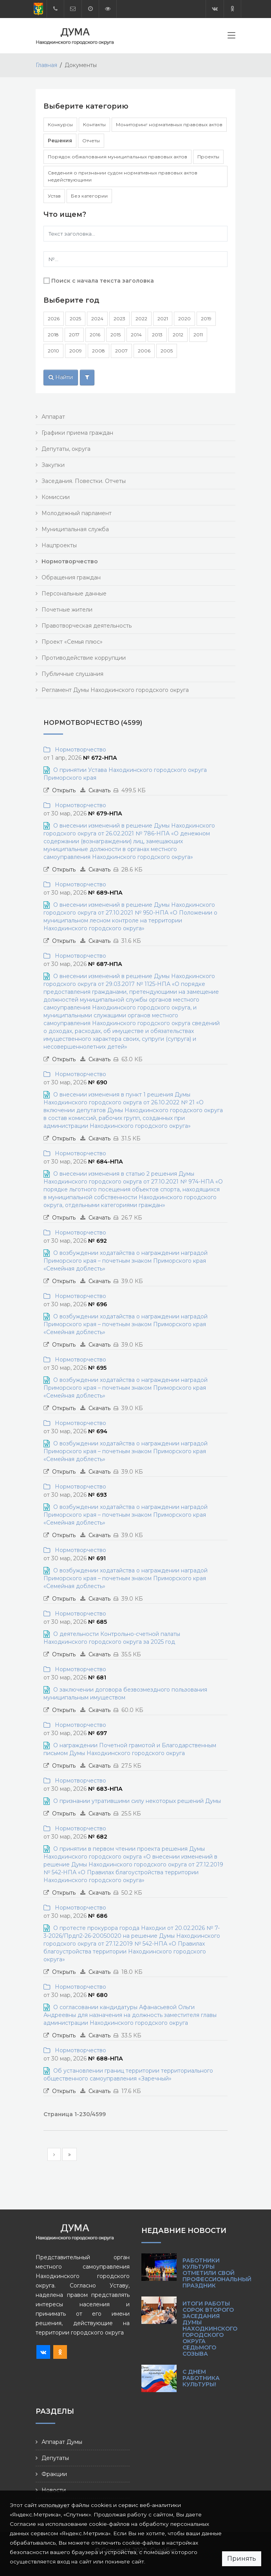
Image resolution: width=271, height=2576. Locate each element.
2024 (97, 318)
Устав (54, 196)
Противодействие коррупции (84, 657)
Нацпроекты (59, 545)
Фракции (54, 2474)
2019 (206, 318)
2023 (119, 318)
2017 (74, 335)
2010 (53, 351)
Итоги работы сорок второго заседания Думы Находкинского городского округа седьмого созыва (209, 2328)
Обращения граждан (71, 577)
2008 (98, 351)
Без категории (89, 196)
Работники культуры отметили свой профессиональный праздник (216, 2273)
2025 (75, 318)
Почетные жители (67, 609)
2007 (121, 351)
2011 (198, 335)
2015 (115, 335)
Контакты (94, 124)
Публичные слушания (72, 673)
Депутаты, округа (66, 448)
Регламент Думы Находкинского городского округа (115, 689)
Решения (60, 140)
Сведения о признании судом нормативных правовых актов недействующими (122, 176)
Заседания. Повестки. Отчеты (84, 481)
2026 (54, 318)
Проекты (208, 157)
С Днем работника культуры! (201, 2378)
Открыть (64, 790)
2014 (136, 335)
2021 (162, 318)
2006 (144, 351)
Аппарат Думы (62, 2441)
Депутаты (55, 2458)
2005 (167, 351)
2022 (141, 318)
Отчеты (91, 140)
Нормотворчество (79, 749)
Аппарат (53, 416)
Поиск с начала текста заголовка (102, 280)
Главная (46, 65)
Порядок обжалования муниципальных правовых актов (117, 157)
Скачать (99, 790)
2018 (53, 335)
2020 (184, 318)
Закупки (53, 464)
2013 (157, 335)
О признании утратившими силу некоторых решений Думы (137, 1800)
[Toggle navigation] (231, 37)
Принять (241, 2558)
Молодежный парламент (77, 513)
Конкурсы (60, 124)
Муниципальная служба (75, 529)
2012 (178, 335)
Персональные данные (74, 593)
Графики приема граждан (77, 432)
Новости (54, 2490)
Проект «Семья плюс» (72, 641)
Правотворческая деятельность (87, 625)
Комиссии (56, 497)
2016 (95, 335)
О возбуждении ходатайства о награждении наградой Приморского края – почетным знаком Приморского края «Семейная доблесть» (125, 1260)
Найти (61, 377)
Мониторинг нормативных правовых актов (169, 124)
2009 (75, 351)
